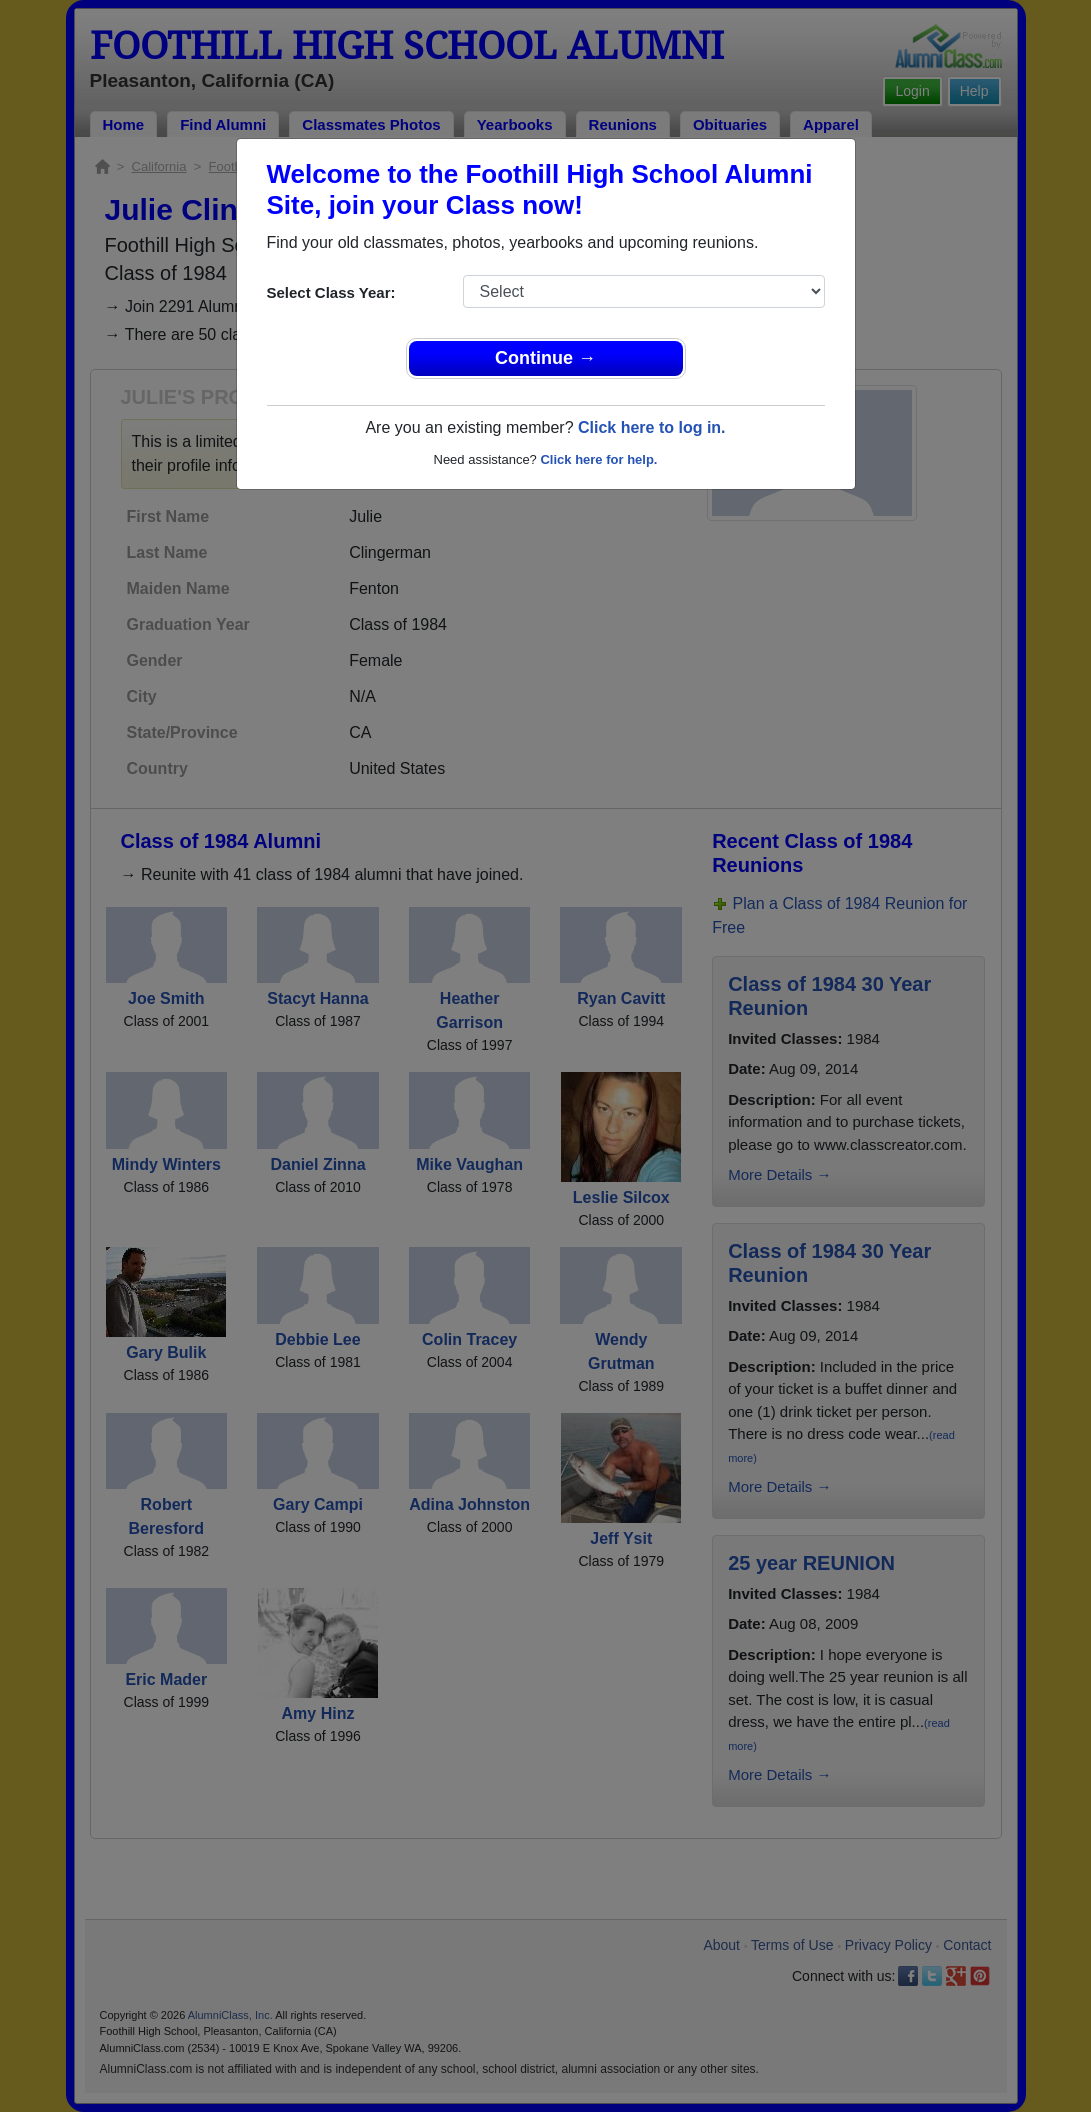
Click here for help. (598, 459)
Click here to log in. (652, 427)
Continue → (545, 358)
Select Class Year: (331, 292)
